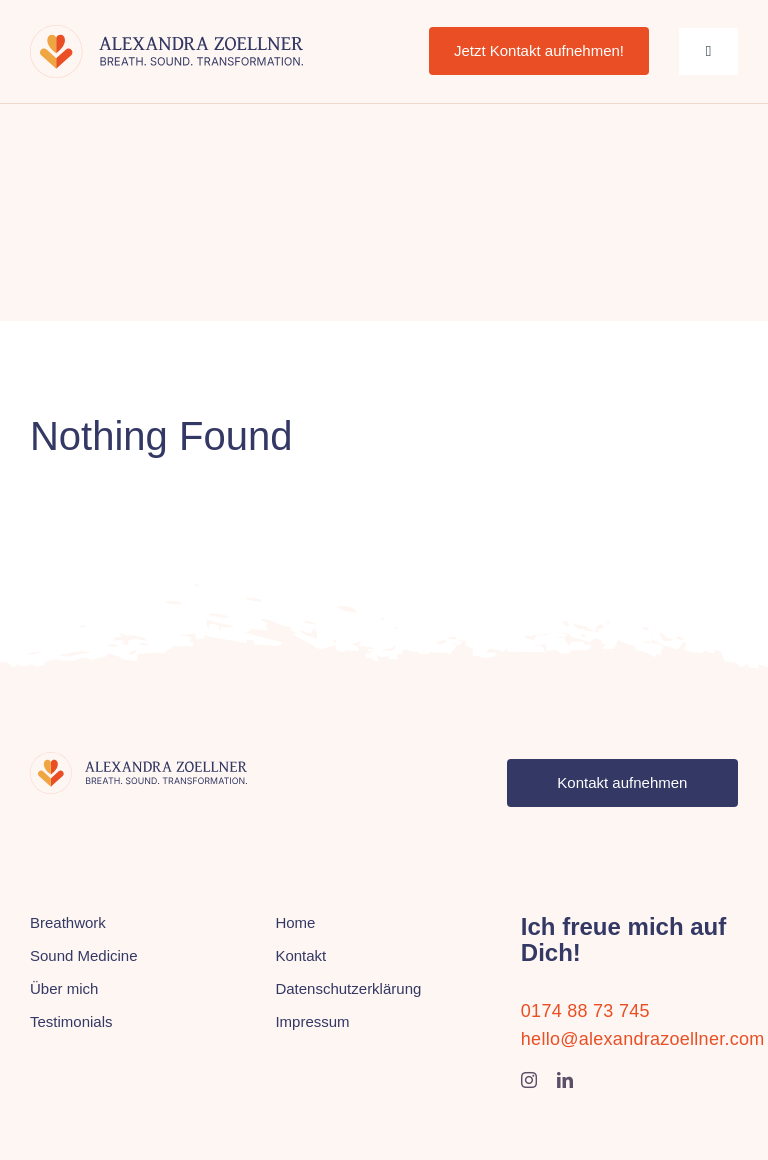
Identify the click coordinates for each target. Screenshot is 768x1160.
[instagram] (529, 1080)
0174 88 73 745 (585, 1011)
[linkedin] (565, 1080)
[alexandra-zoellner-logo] (166, 34)
